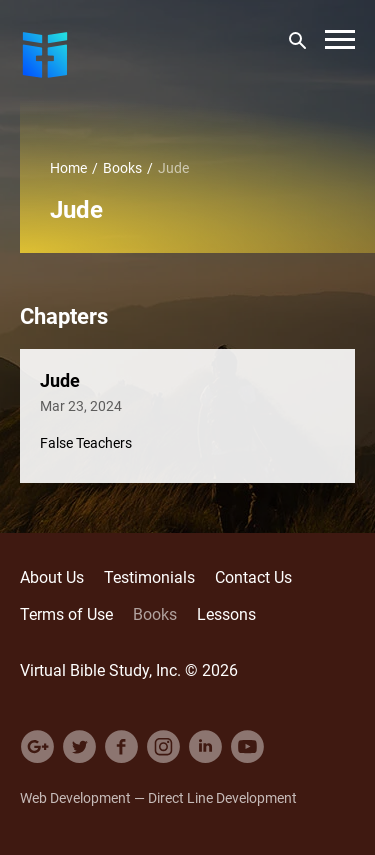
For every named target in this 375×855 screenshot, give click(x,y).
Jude (60, 380)
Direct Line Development (222, 797)
